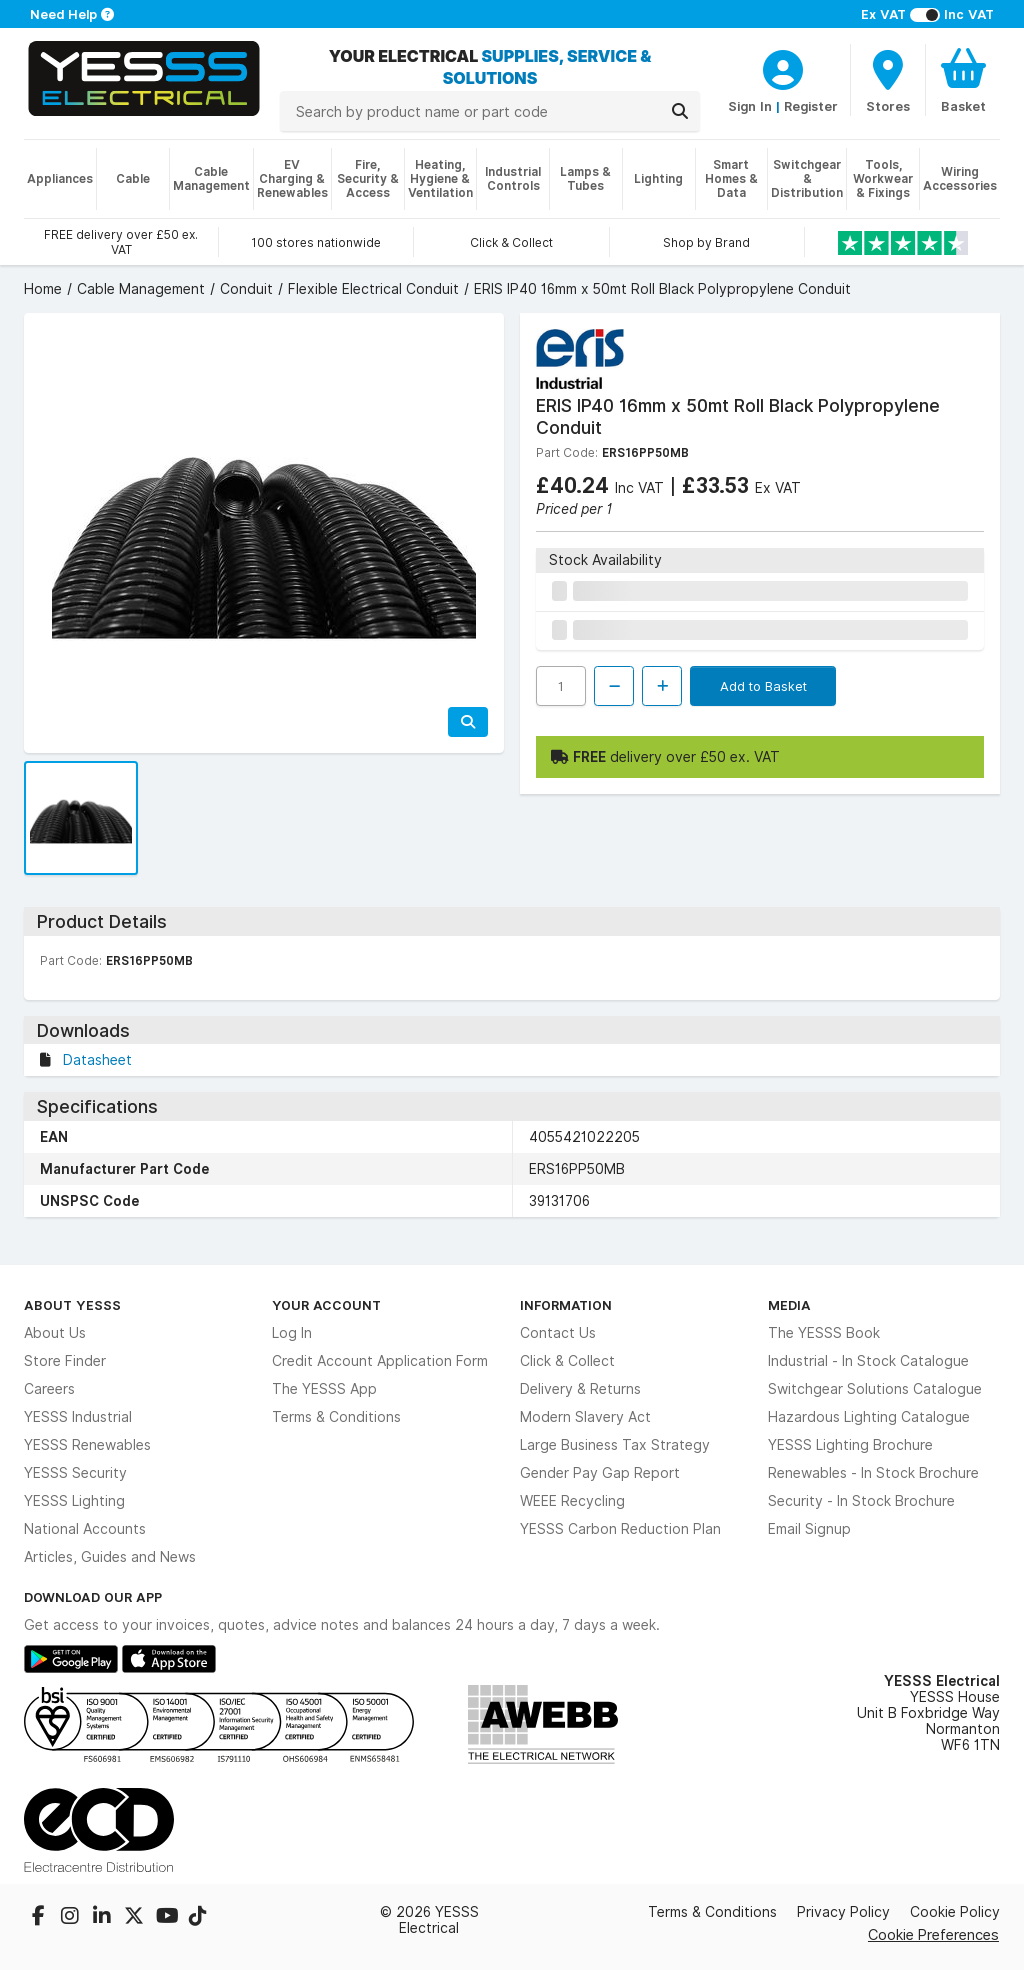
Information (566, 1305)
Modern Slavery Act (585, 1417)
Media (789, 1305)
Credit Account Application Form (380, 1361)
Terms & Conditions (336, 1417)
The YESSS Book (824, 1333)
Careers (49, 1389)
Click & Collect (567, 1361)
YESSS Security (75, 1473)
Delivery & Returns (580, 1389)
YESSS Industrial (78, 1417)
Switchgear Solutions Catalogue (875, 1389)
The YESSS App (324, 1389)
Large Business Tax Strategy (615, 1445)
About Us (55, 1333)
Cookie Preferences (933, 1934)
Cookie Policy (955, 1912)
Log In (292, 1333)
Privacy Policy (843, 1912)
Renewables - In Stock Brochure (873, 1473)
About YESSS (72, 1305)
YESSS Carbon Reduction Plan (620, 1529)
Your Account (326, 1305)
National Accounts (85, 1529)
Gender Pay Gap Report (600, 1473)
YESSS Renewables (87, 1445)
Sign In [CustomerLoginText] (750, 106)
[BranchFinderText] (888, 80)
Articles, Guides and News (110, 1557)
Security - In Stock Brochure (861, 1501)
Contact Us (558, 1333)
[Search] (680, 111)
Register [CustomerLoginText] (811, 106)
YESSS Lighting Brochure (850, 1445)
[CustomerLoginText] (783, 67)
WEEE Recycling (572, 1501)
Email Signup (809, 1529)
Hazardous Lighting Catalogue (869, 1417)
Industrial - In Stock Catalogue (868, 1361)
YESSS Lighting (74, 1501)
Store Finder (65, 1361)
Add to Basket (763, 686)
